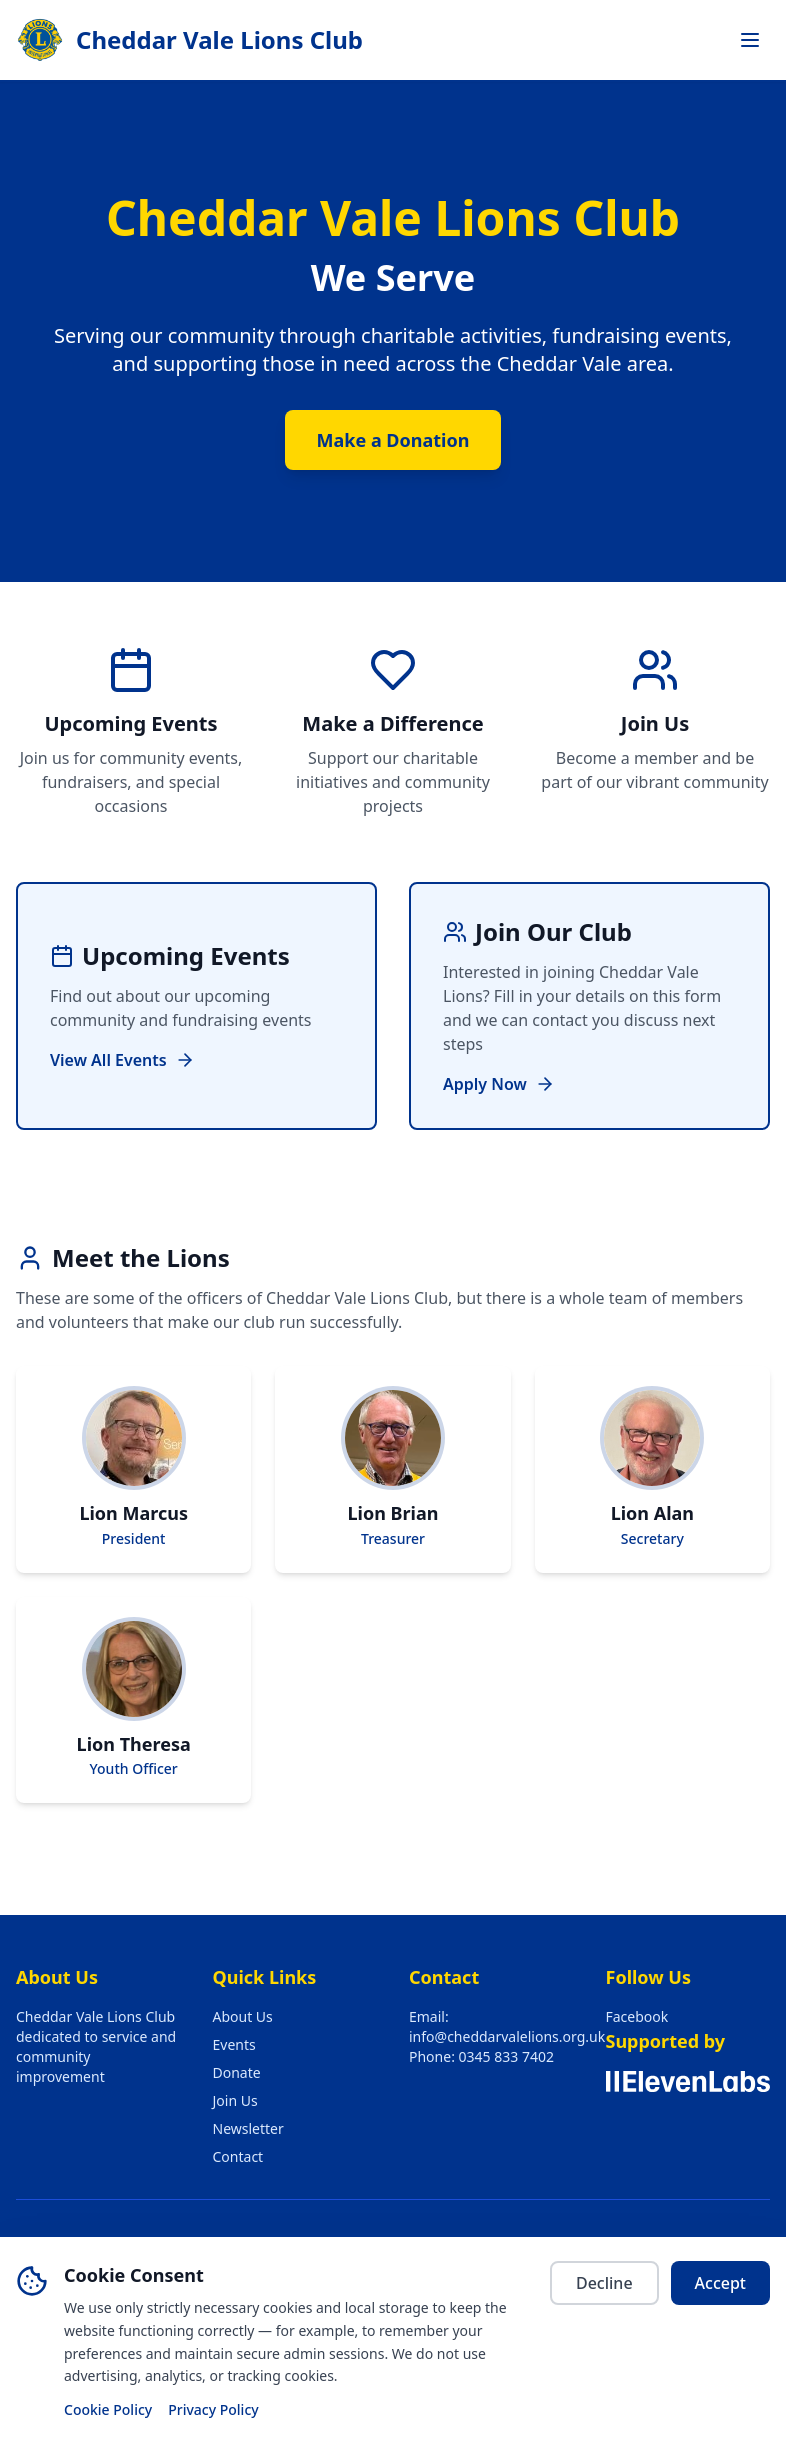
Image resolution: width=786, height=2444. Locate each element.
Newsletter (248, 2128)
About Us (243, 2016)
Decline (604, 2283)
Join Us (235, 2100)
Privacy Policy (213, 2409)
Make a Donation (393, 440)
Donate (237, 2072)
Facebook (637, 2016)
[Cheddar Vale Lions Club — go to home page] (189, 40)
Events (234, 2044)
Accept (720, 2283)
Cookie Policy (108, 2409)
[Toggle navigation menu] (750, 40)
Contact (238, 2156)
